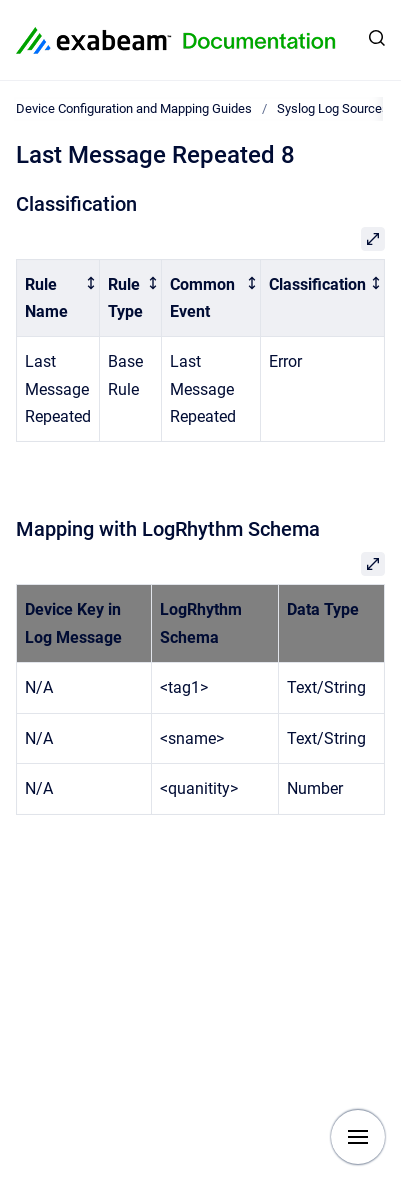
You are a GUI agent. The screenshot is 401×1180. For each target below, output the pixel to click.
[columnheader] (58, 298)
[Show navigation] (358, 1137)
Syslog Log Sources (333, 108)
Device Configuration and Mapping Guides (134, 108)
